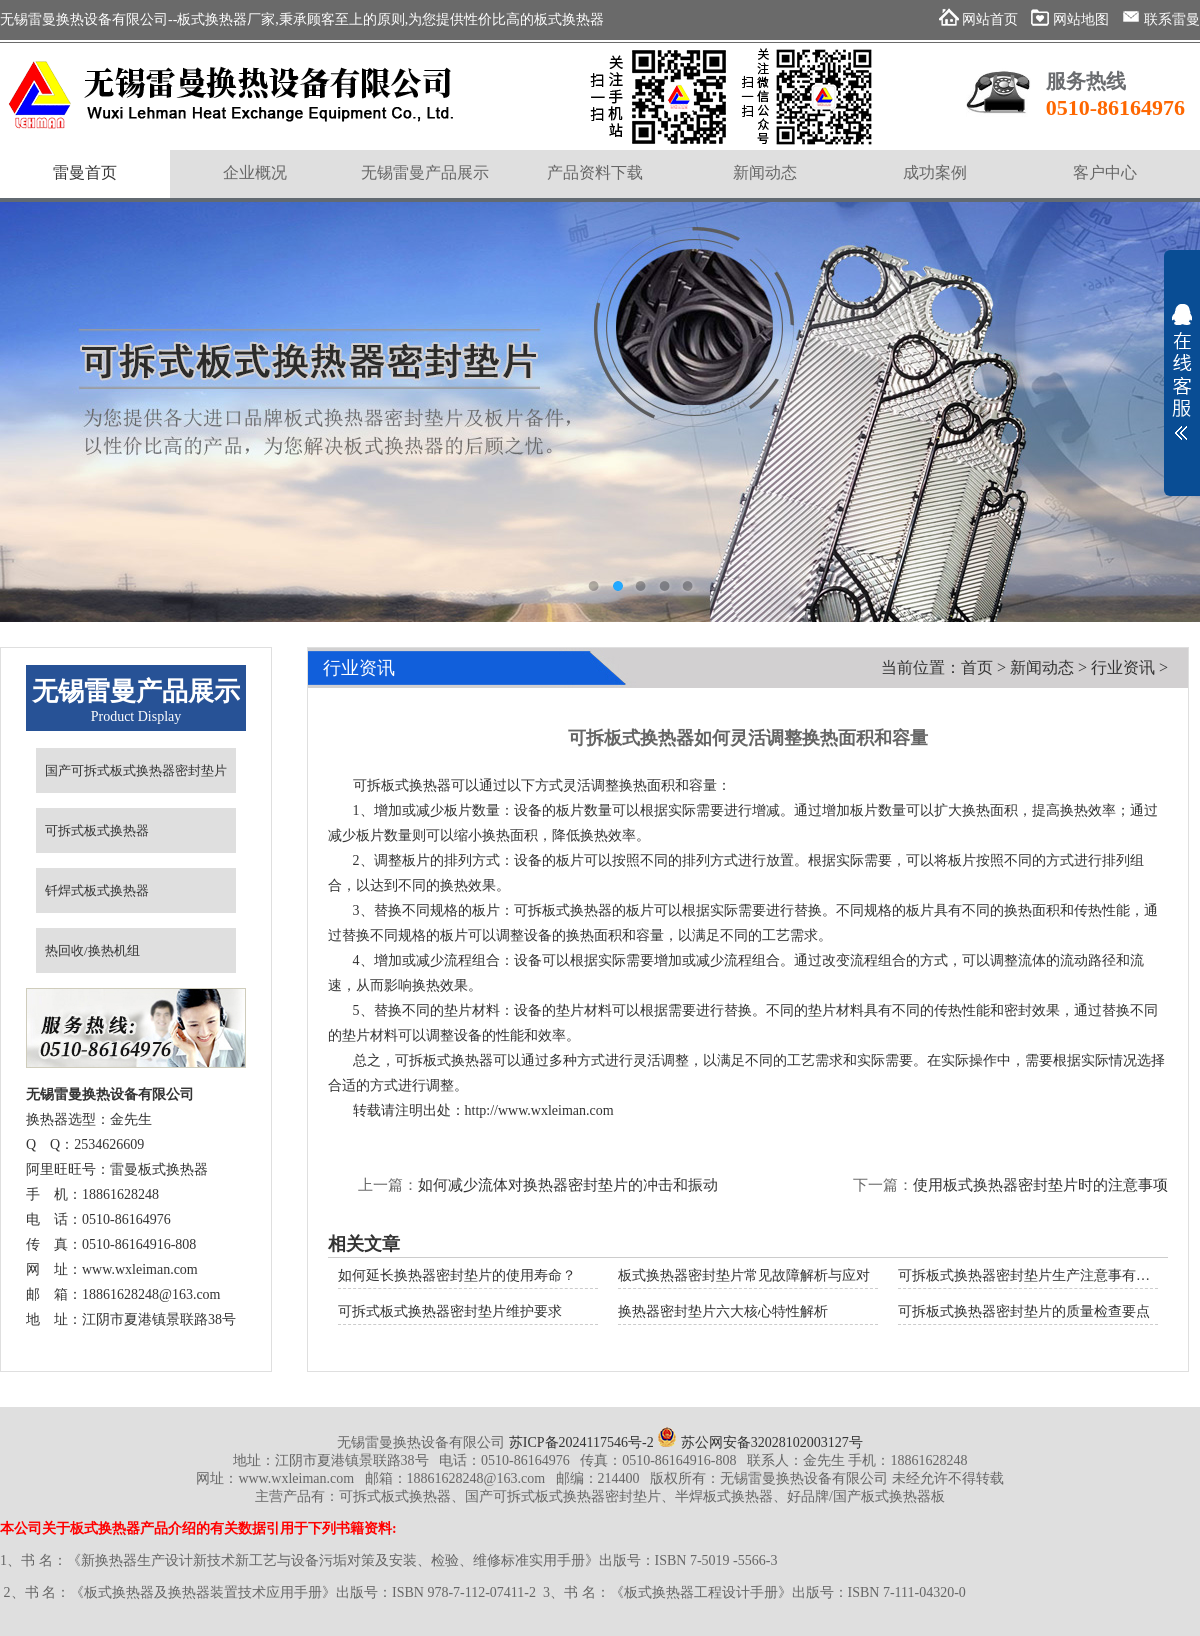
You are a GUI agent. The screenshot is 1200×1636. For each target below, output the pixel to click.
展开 (1182, 372)
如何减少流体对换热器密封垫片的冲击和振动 (568, 1185)
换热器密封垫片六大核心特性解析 (723, 1311)
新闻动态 (1042, 667)
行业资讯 (1123, 667)
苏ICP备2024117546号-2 (581, 1442)
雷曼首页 (85, 172)
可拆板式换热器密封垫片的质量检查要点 (1024, 1311)
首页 (977, 667)
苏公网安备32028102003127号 (760, 1442)
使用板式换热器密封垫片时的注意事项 (1040, 1185)
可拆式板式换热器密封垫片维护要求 (450, 1311)
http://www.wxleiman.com (539, 1110)
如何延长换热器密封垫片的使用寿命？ (457, 1275)
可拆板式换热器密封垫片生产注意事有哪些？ (1038, 1275)
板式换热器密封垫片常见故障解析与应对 (744, 1275)
